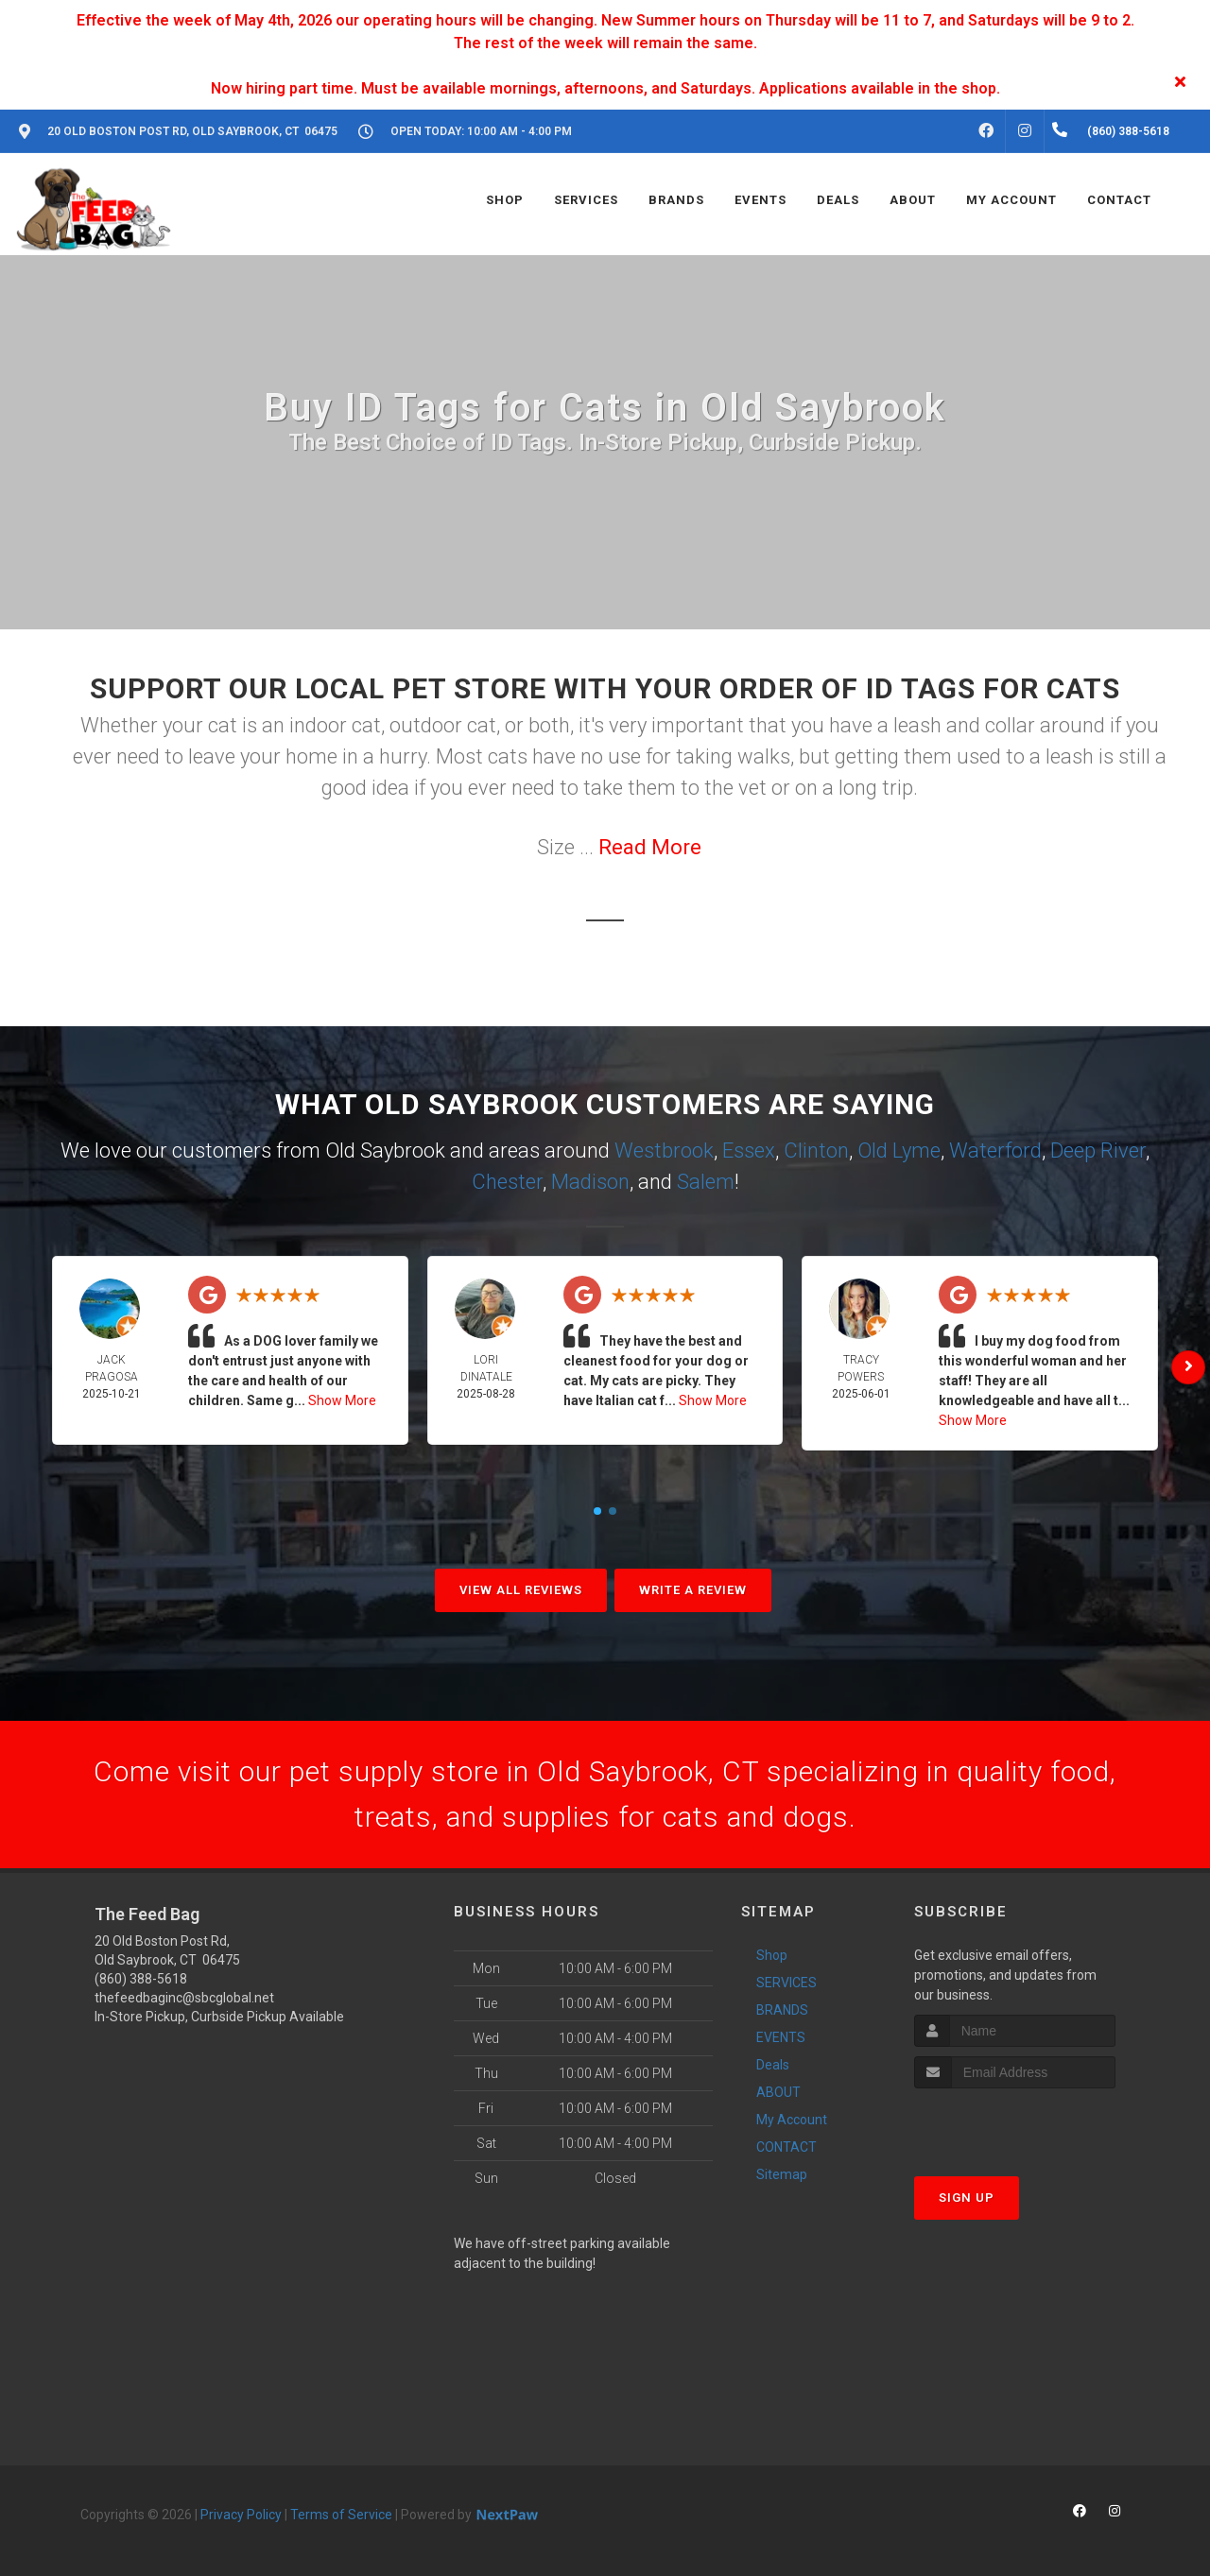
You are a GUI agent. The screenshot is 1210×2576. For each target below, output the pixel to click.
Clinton (816, 1150)
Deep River (1098, 1150)
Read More (649, 847)
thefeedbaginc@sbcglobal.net (184, 1997)
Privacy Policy (241, 2514)
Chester (507, 1182)
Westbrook (664, 1150)
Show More (342, 1400)
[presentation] (1014, 2124)
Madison (590, 1182)
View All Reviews (520, 1590)
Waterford (995, 1150)
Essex (748, 1150)
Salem (706, 1182)
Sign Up (966, 2197)
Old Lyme (899, 1150)
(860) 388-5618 (141, 1978)
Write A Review (693, 1590)
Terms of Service (341, 2514)
